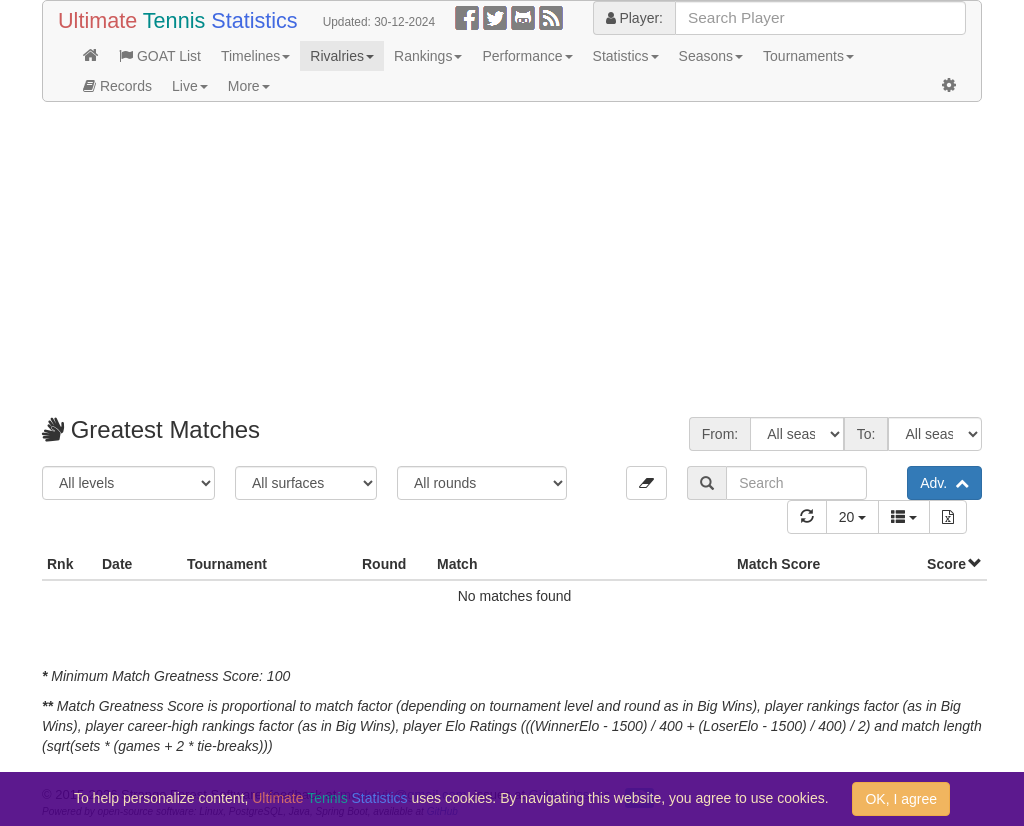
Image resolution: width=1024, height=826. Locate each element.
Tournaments (808, 56)
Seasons (711, 56)
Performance (527, 56)
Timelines (255, 56)
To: (866, 434)
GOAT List (160, 56)
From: (720, 434)
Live (190, 86)
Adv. (944, 483)
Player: (634, 18)
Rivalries (342, 56)
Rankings (428, 56)
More (249, 86)
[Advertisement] (512, 262)
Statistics (626, 56)
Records (117, 86)
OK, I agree (901, 799)
